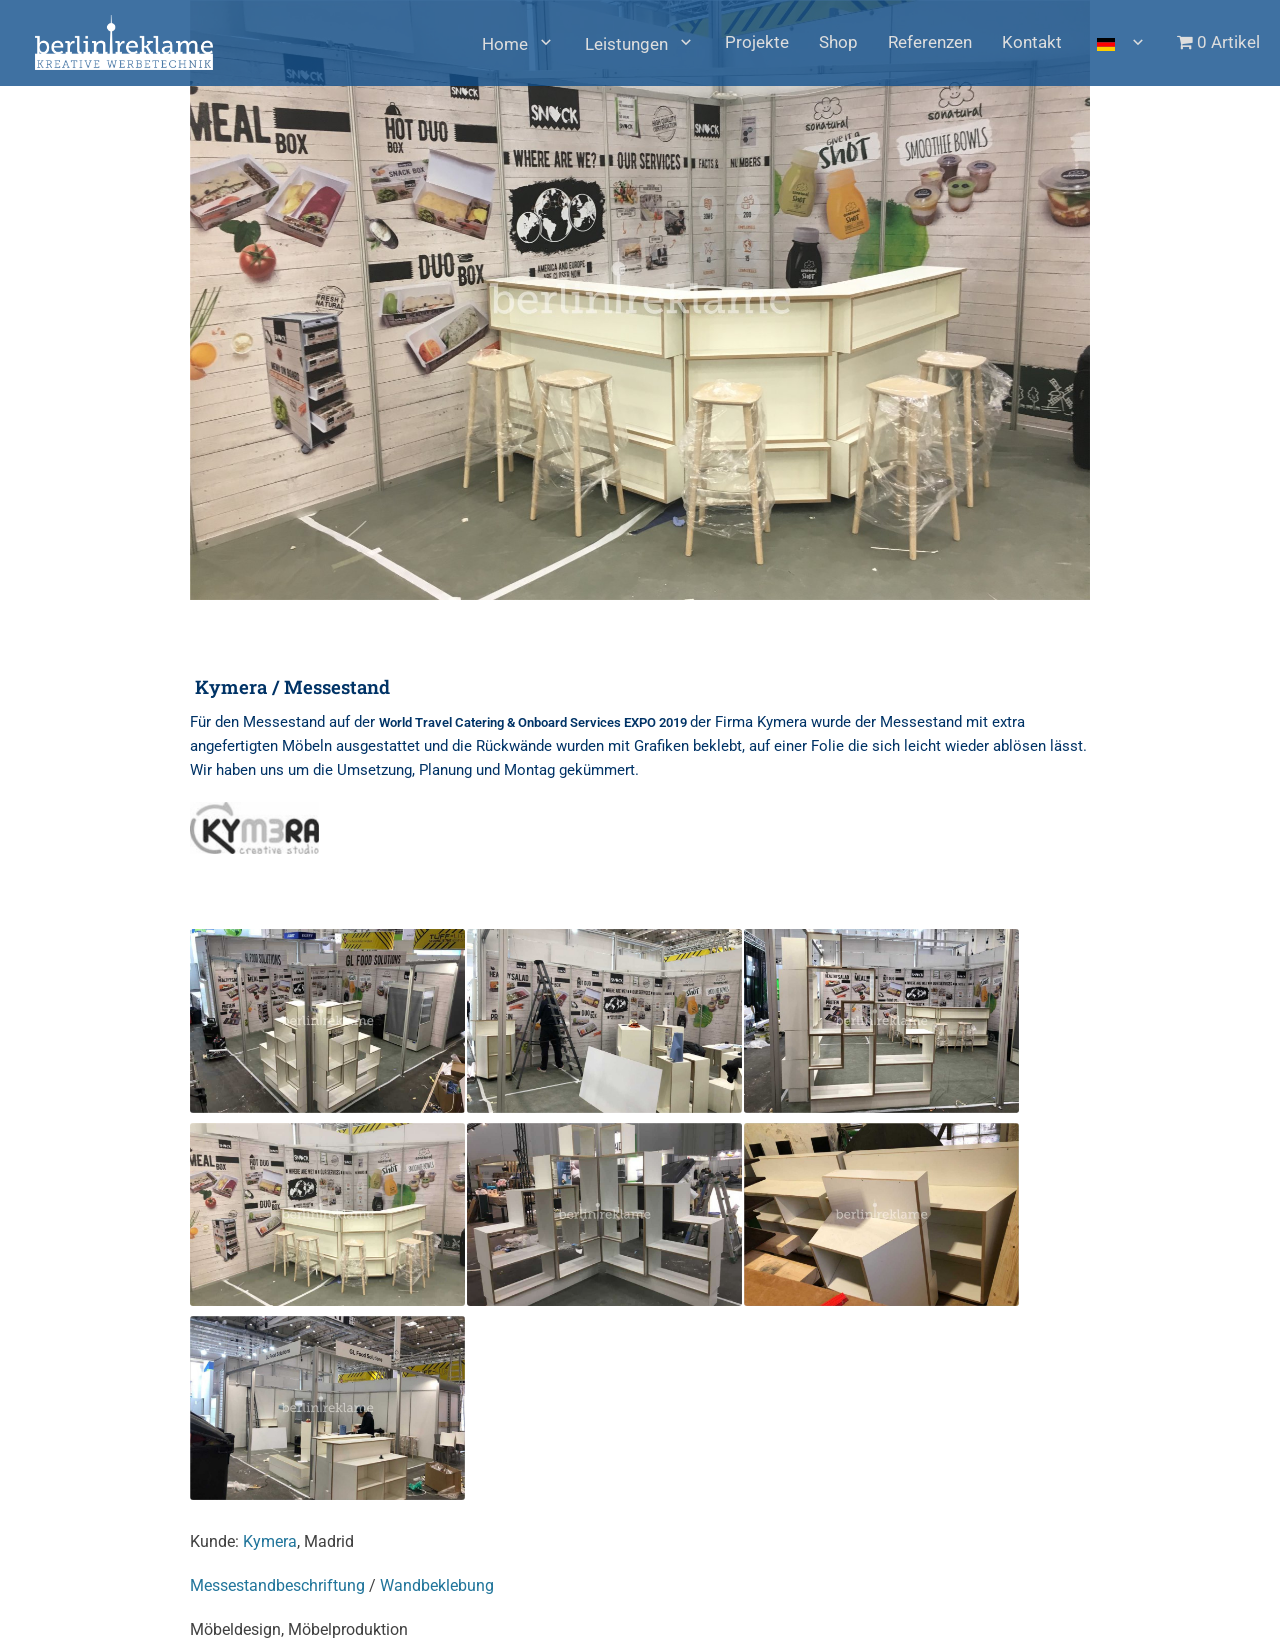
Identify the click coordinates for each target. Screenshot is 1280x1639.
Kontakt (1032, 42)
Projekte (757, 42)
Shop (838, 42)
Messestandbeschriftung (277, 1585)
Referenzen (930, 42)
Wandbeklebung (437, 1585)
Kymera (270, 1541)
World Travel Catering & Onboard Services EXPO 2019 (534, 722)
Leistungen (626, 44)
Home (505, 44)
